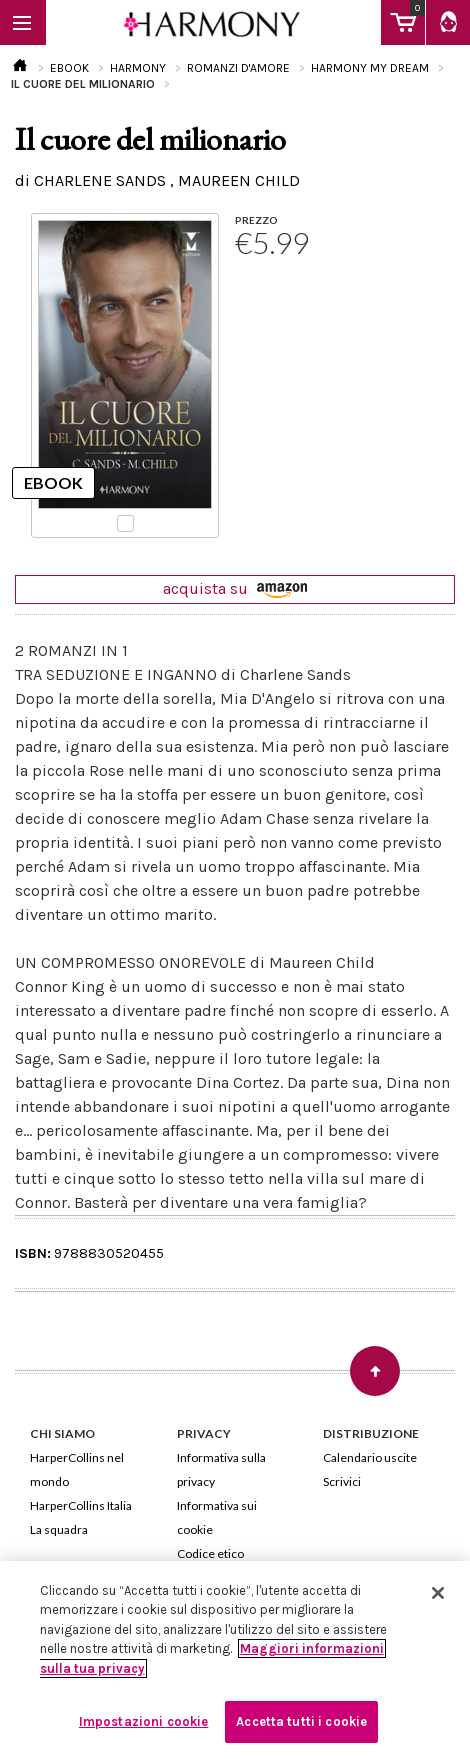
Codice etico (210, 1553)
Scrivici (342, 1481)
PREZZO (256, 220)
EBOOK (69, 68)
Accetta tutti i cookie (301, 1721)
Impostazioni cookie (143, 1721)
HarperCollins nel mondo (77, 1469)
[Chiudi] (438, 1593)
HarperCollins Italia (81, 1505)
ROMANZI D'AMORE (238, 68)
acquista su (235, 588)
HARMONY (138, 68)
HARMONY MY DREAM (370, 68)
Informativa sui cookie (217, 1517)
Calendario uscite (370, 1457)
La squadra (59, 1529)
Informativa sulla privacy (221, 1469)
